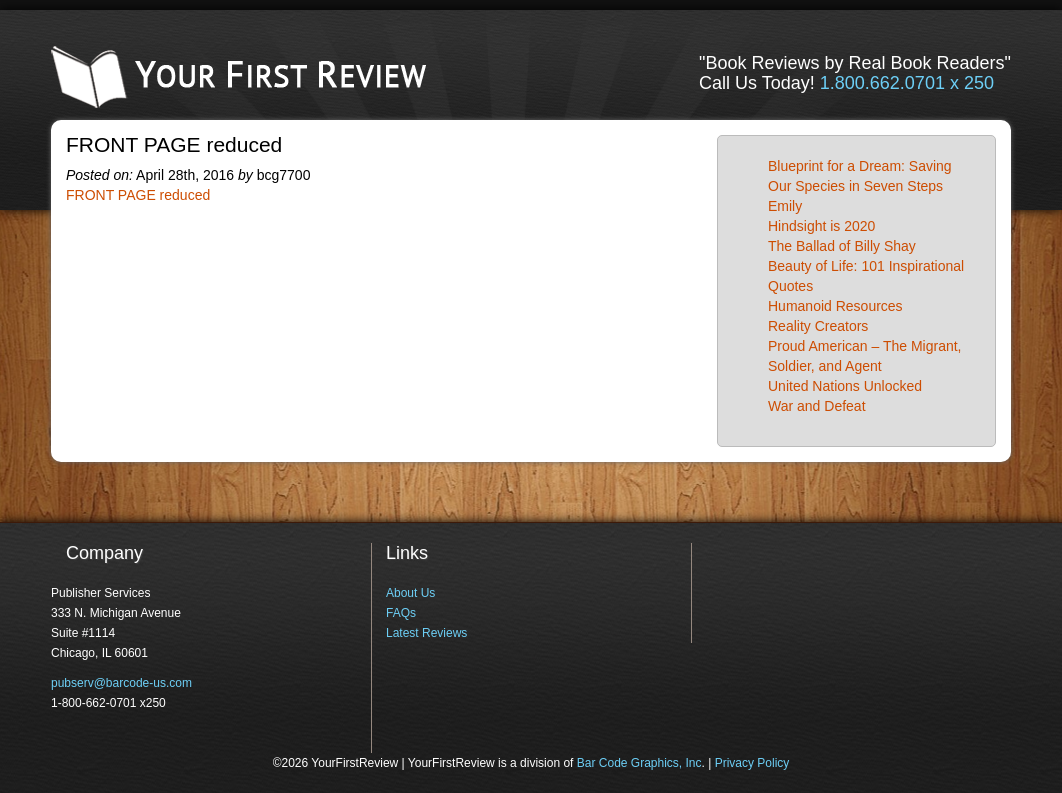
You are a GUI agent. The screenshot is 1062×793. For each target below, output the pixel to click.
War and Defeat (817, 406)
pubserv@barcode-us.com (121, 683)
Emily (785, 206)
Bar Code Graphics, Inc (639, 763)
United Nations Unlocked (845, 386)
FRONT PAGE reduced (138, 195)
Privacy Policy (752, 763)
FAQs (401, 613)
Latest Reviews (426, 633)
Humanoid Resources (835, 306)
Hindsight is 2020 (821, 226)
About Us (410, 593)
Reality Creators (818, 326)
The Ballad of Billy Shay (842, 246)
